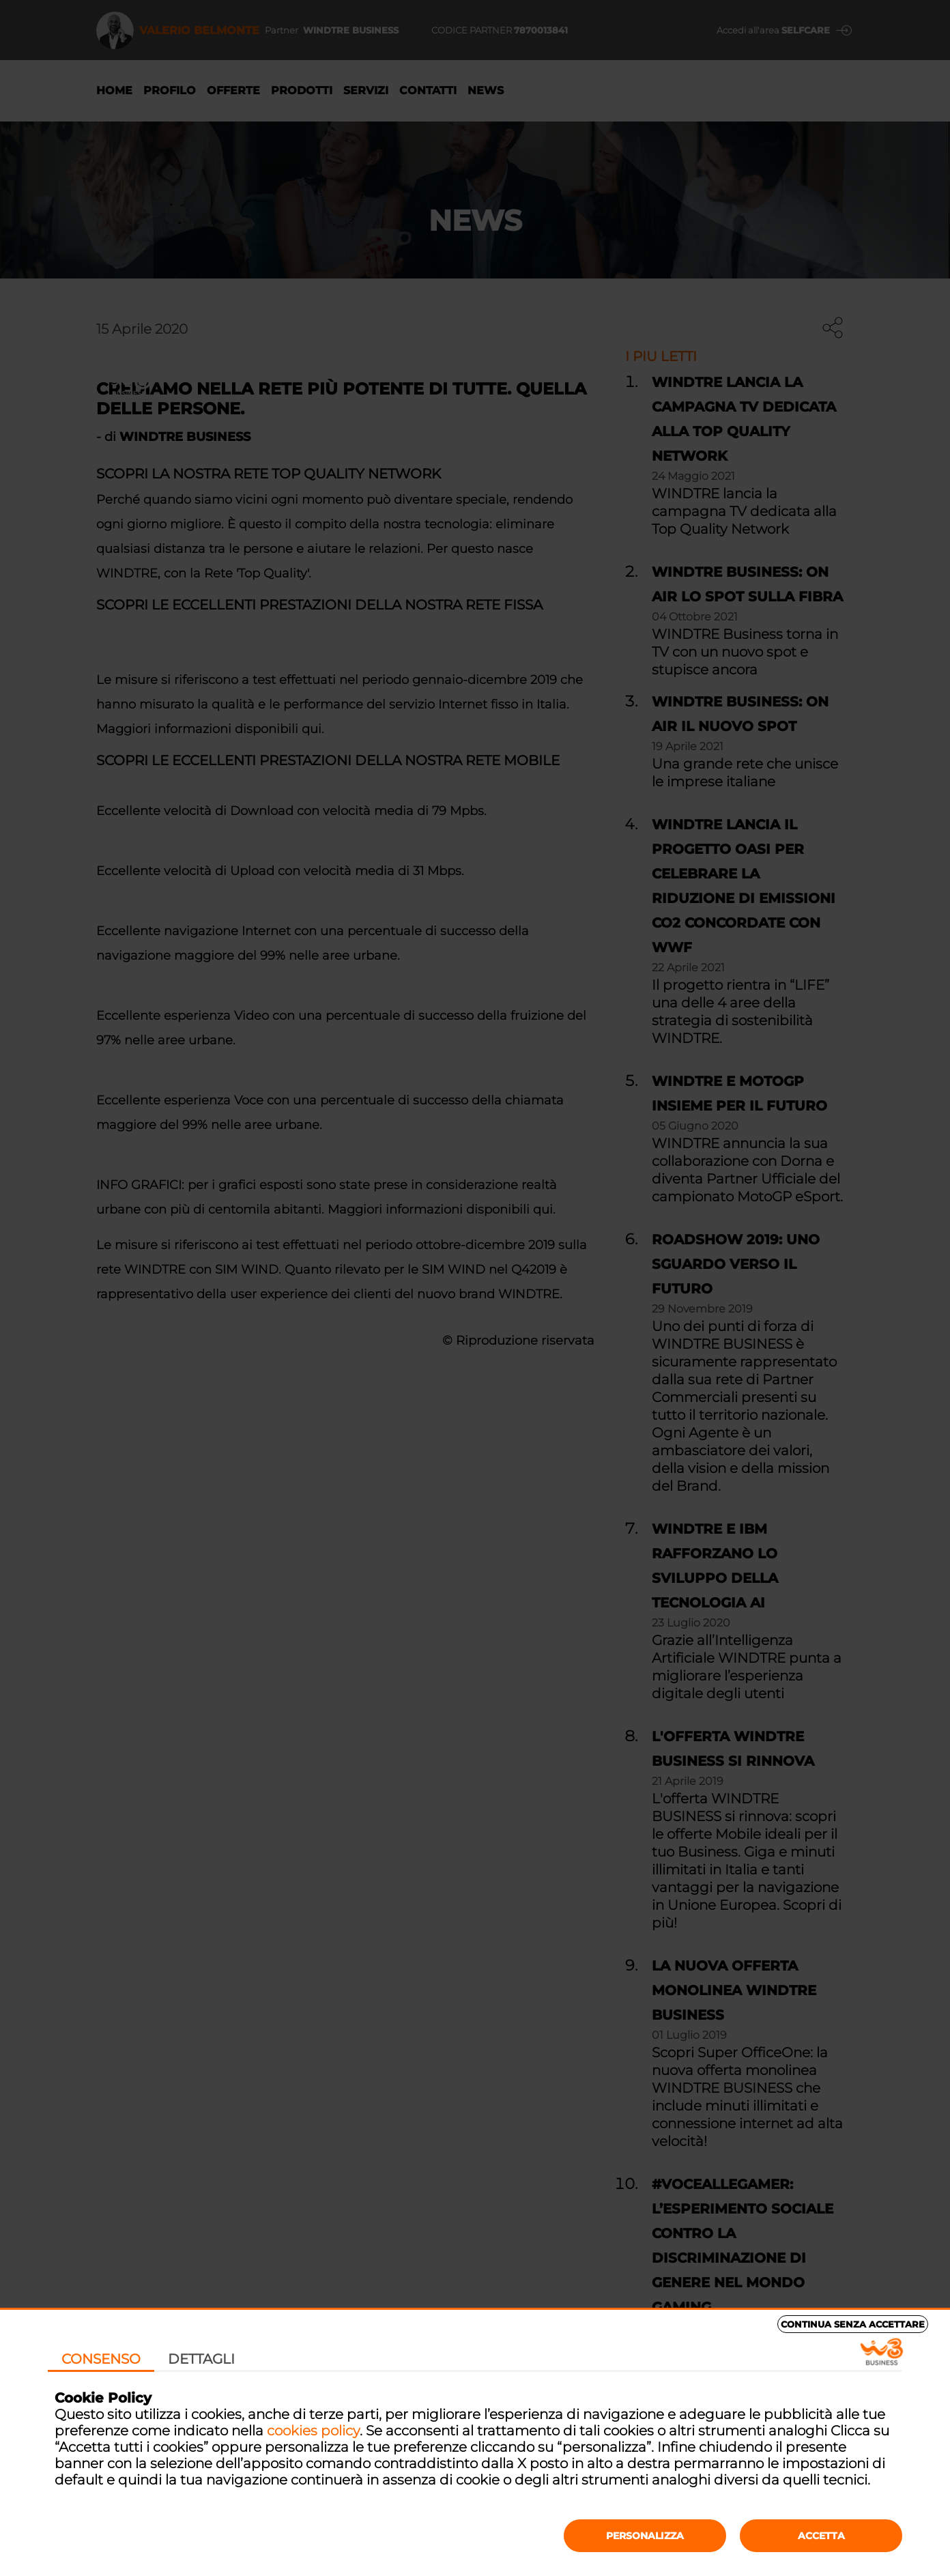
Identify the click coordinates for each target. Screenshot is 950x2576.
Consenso (101, 2359)
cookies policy (313, 2430)
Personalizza (645, 2536)
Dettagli (201, 2359)
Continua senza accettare (853, 2324)
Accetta (821, 2536)
